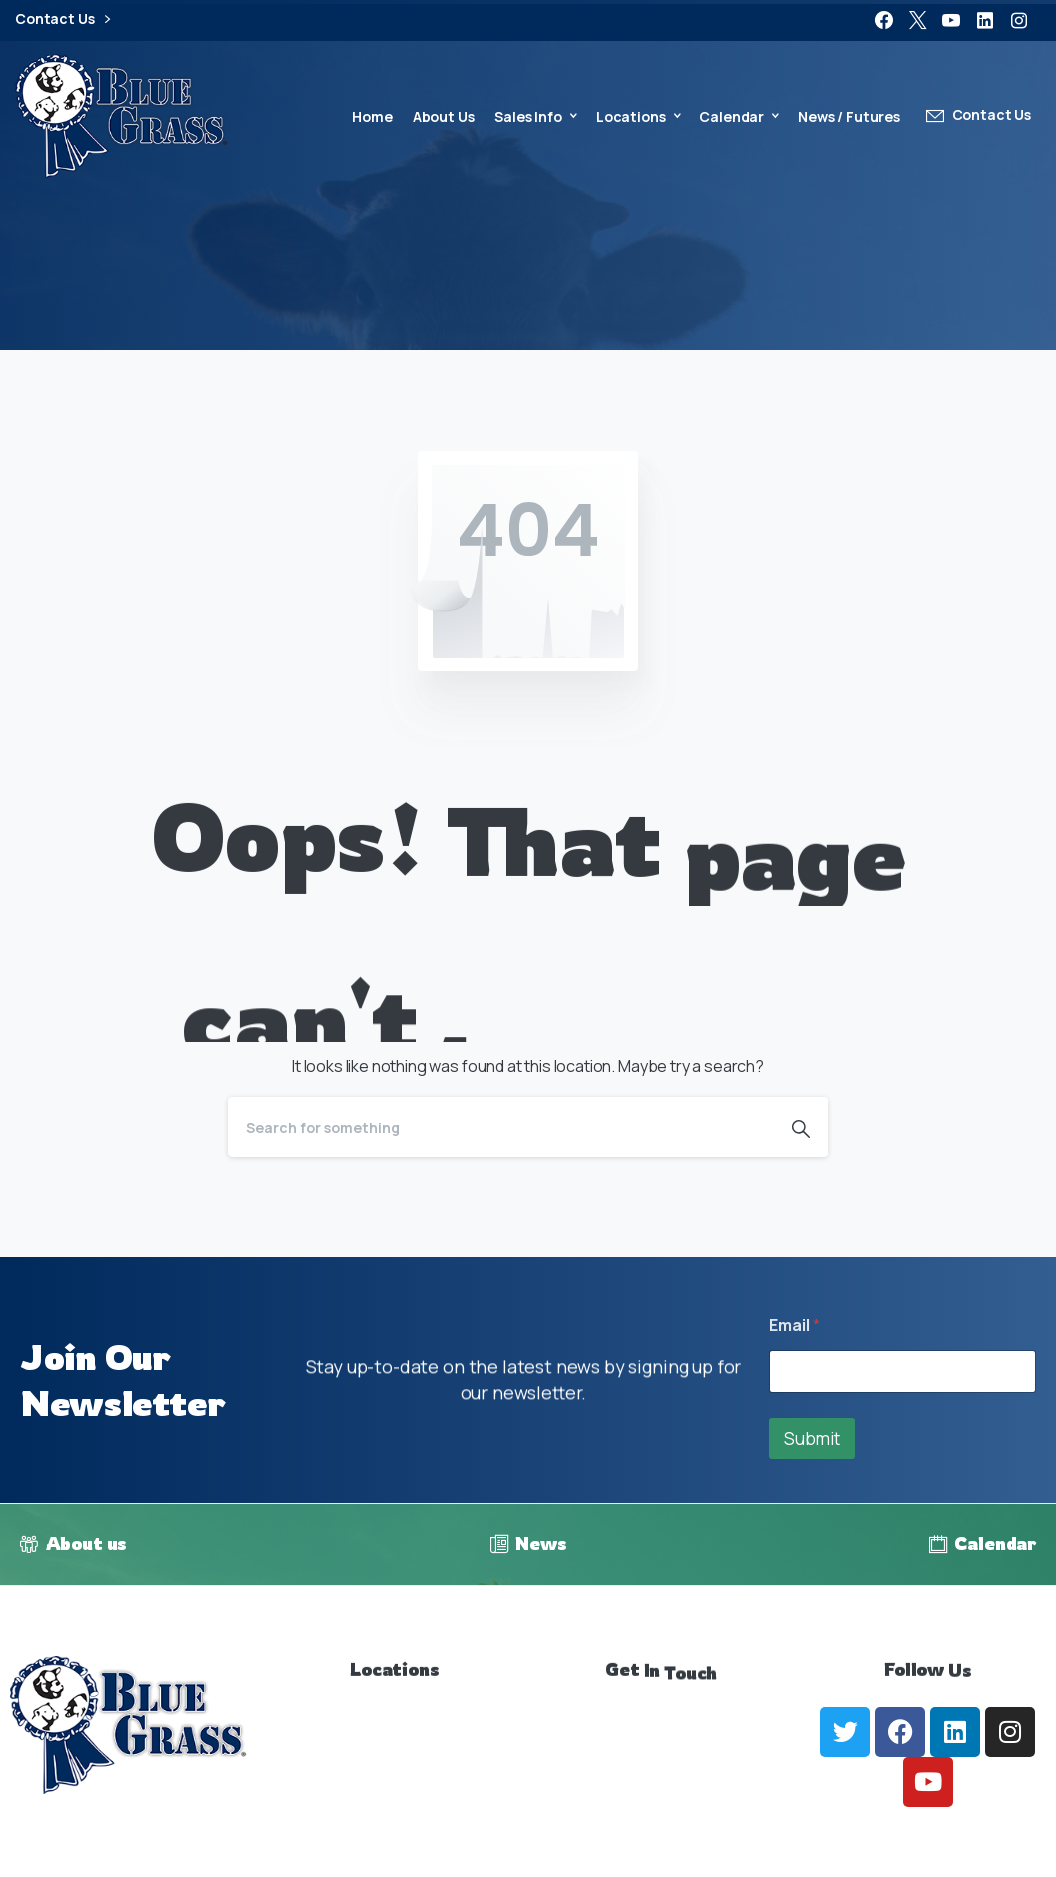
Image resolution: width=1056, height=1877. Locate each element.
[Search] (501, 1127)
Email (794, 1325)
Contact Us (62, 19)
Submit (812, 1438)
